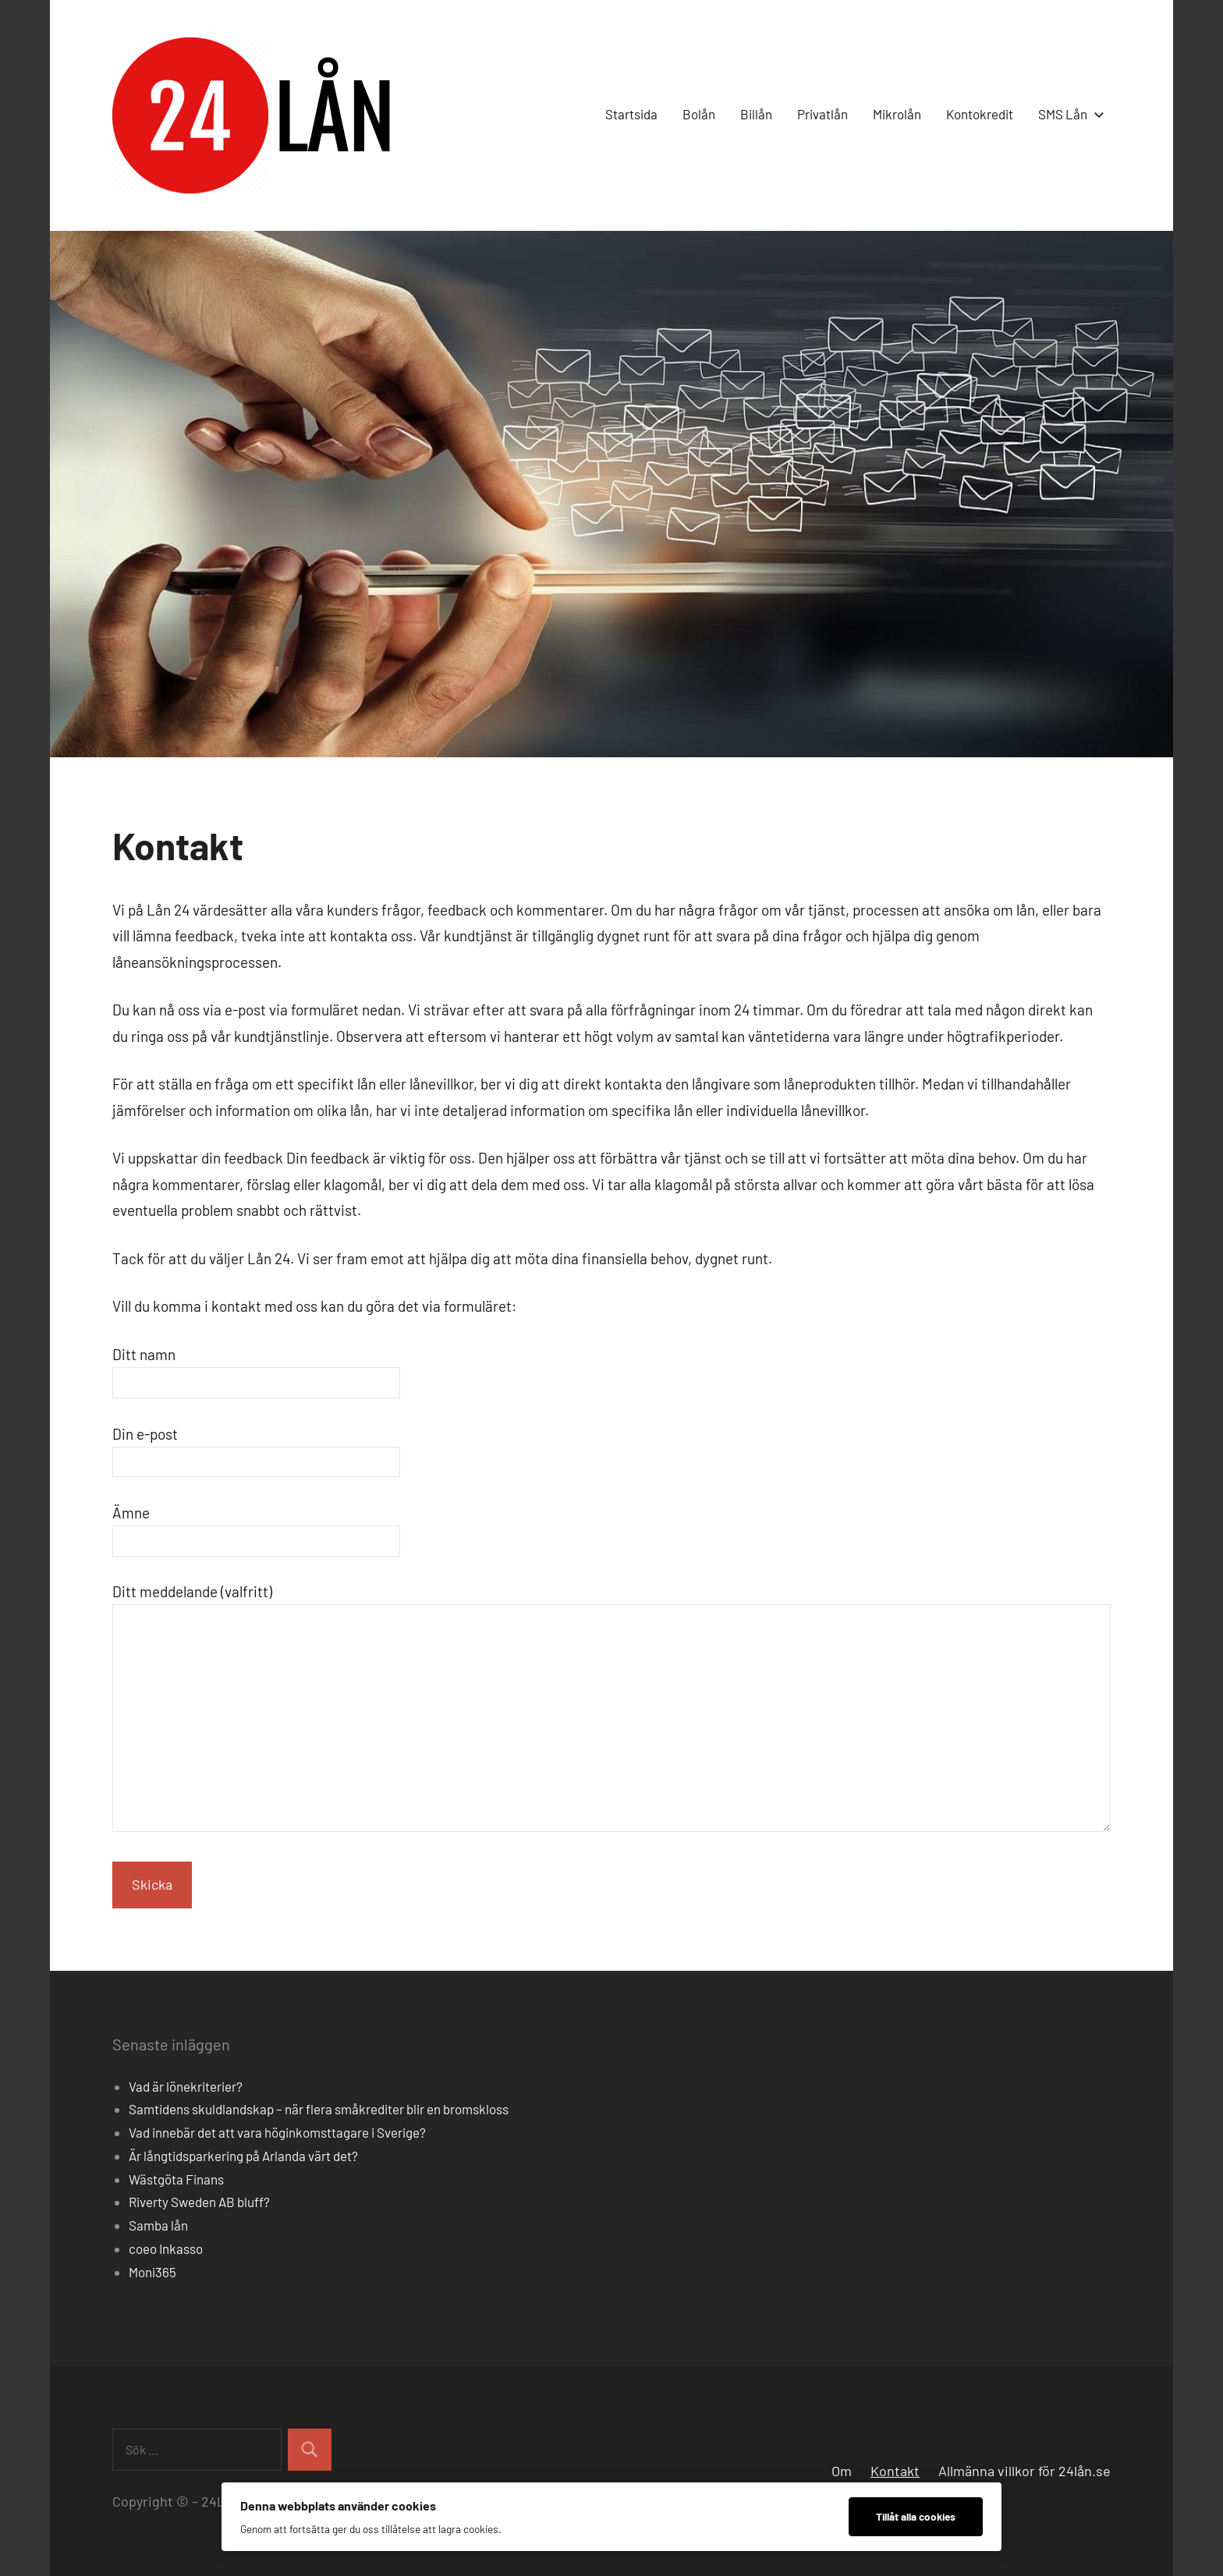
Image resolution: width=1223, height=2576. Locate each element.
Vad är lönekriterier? (186, 2086)
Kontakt (895, 2470)
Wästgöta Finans (176, 2179)
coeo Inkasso (166, 2248)
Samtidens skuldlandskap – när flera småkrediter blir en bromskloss (319, 2109)
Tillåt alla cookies (915, 2516)
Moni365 (152, 2272)
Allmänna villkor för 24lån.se (1024, 2470)
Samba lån (158, 2225)
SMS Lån (1068, 114)
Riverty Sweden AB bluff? (199, 2201)
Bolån (698, 114)
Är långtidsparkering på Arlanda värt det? (243, 2155)
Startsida (631, 114)
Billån (756, 114)
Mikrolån (897, 114)
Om (841, 2470)
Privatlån (822, 114)
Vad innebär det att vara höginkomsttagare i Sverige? (277, 2132)
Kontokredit (979, 114)
